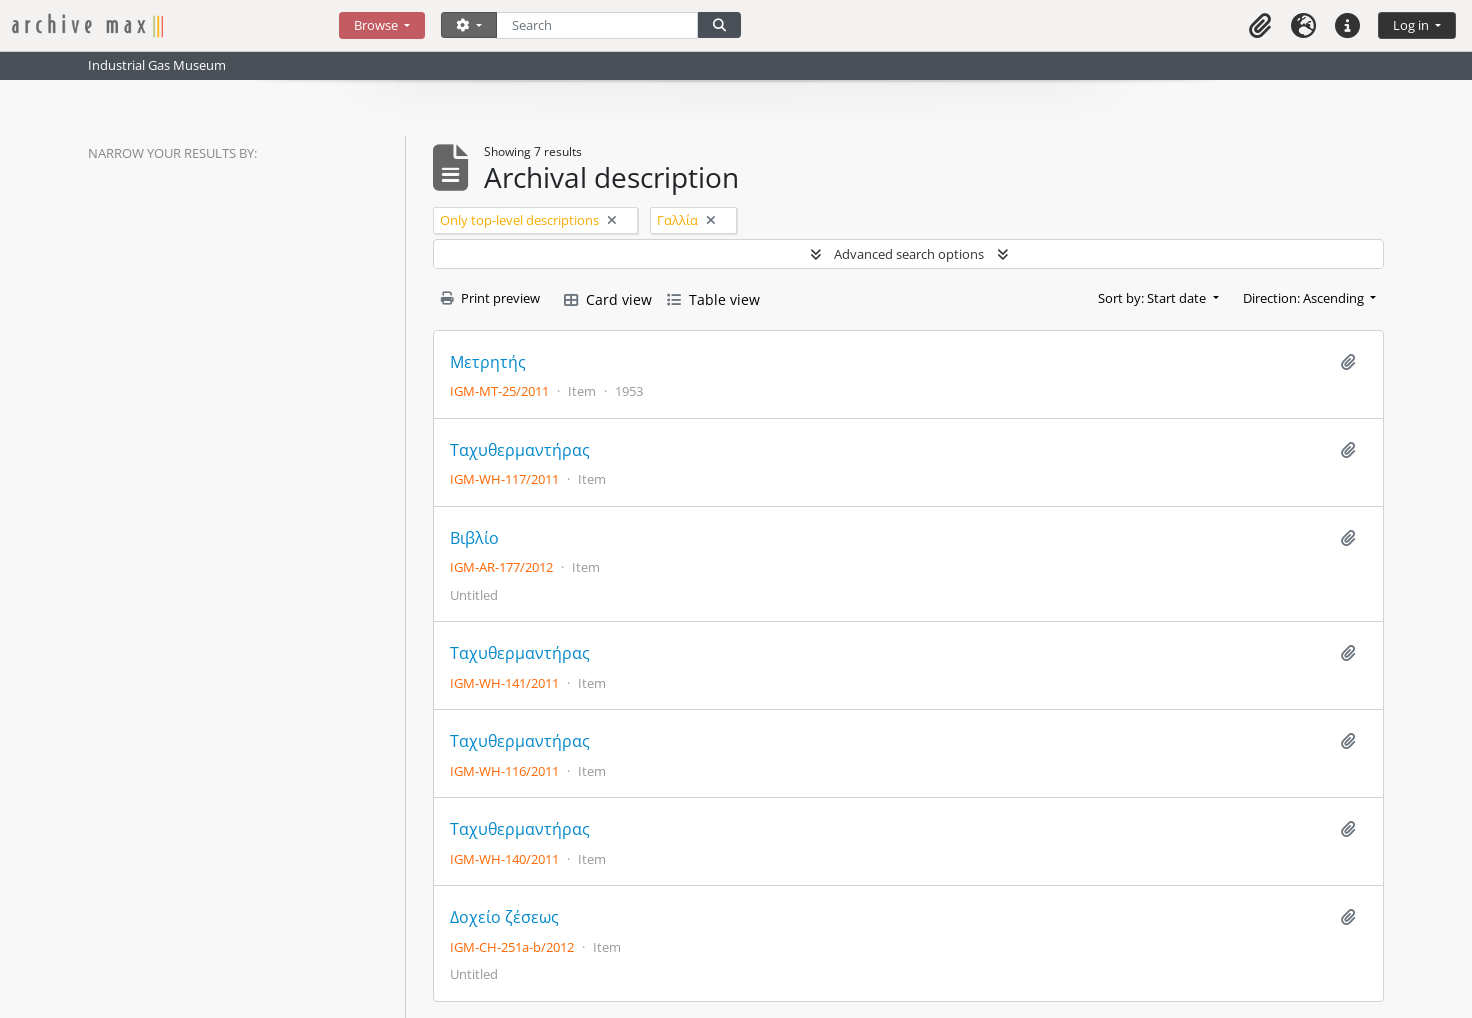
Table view (713, 299)
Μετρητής (488, 362)
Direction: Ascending (1305, 298)
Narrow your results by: (172, 153)
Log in (1412, 25)
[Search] (597, 25)
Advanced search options (909, 254)
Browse (377, 25)
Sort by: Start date (1153, 298)
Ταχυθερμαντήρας (520, 450)
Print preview (490, 298)
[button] (1260, 25)
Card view (608, 299)
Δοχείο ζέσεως (504, 917)
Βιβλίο (474, 538)
